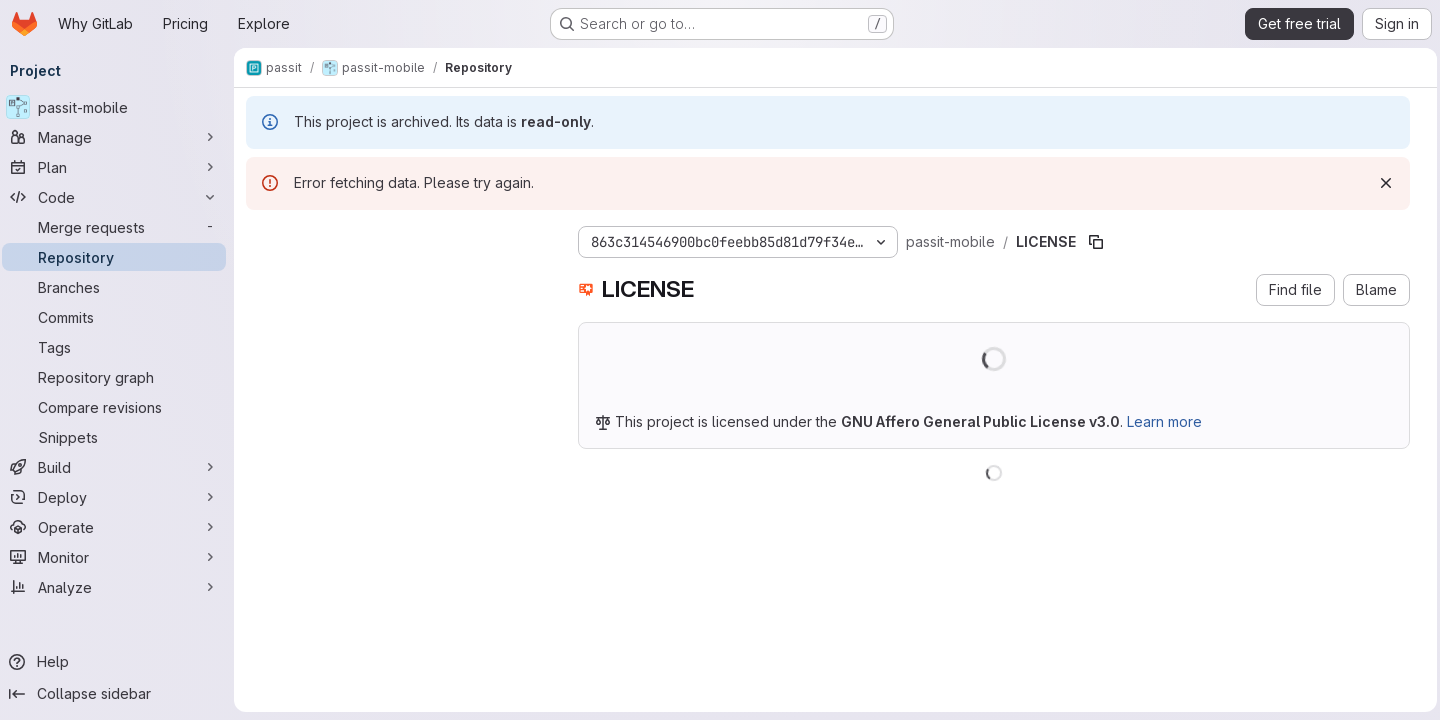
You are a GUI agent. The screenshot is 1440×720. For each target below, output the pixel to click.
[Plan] (120, 167)
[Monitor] (120, 557)
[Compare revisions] (120, 407)
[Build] (120, 467)
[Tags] (120, 347)
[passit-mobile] (120, 107)
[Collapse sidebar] (120, 694)
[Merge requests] (120, 227)
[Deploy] (120, 497)
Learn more (1170, 421)
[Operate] (120, 527)
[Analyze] (120, 587)
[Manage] (120, 137)
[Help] (120, 662)
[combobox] (402, 277)
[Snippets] (120, 437)
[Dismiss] (1381, 183)
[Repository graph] (120, 377)
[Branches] (120, 287)
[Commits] (120, 317)
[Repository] (120, 257)
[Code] (120, 197)
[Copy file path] (1102, 242)
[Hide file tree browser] (268, 238)
